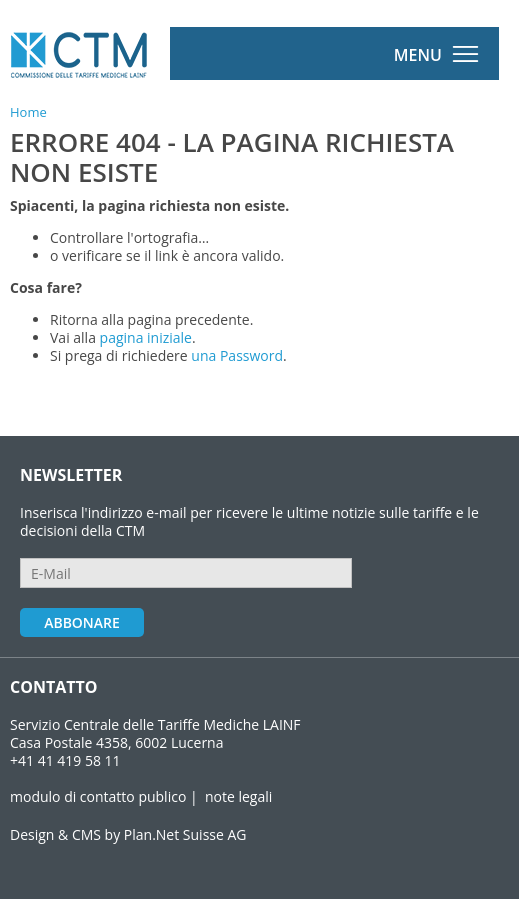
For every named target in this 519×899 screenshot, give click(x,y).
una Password (237, 355)
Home (28, 112)
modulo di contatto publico (98, 796)
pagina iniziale (146, 337)
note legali (238, 796)
